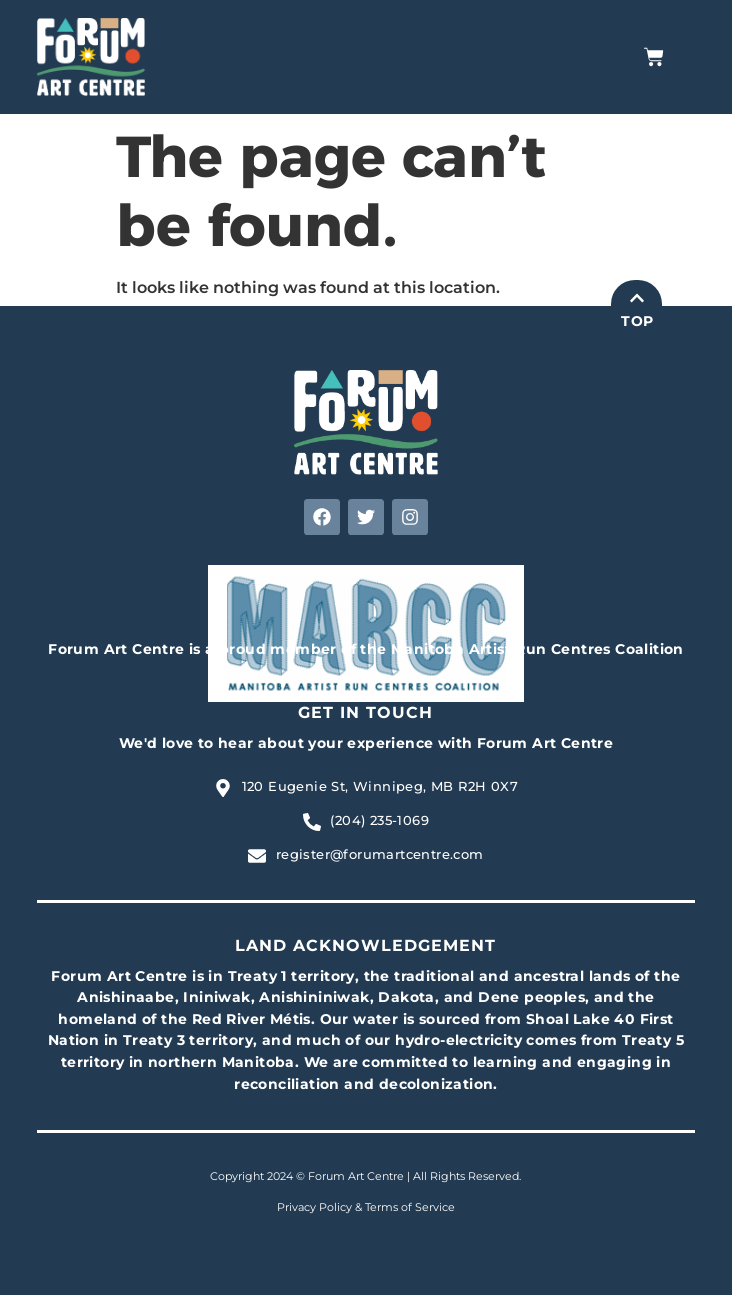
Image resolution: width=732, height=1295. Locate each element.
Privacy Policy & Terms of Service (366, 1207)
